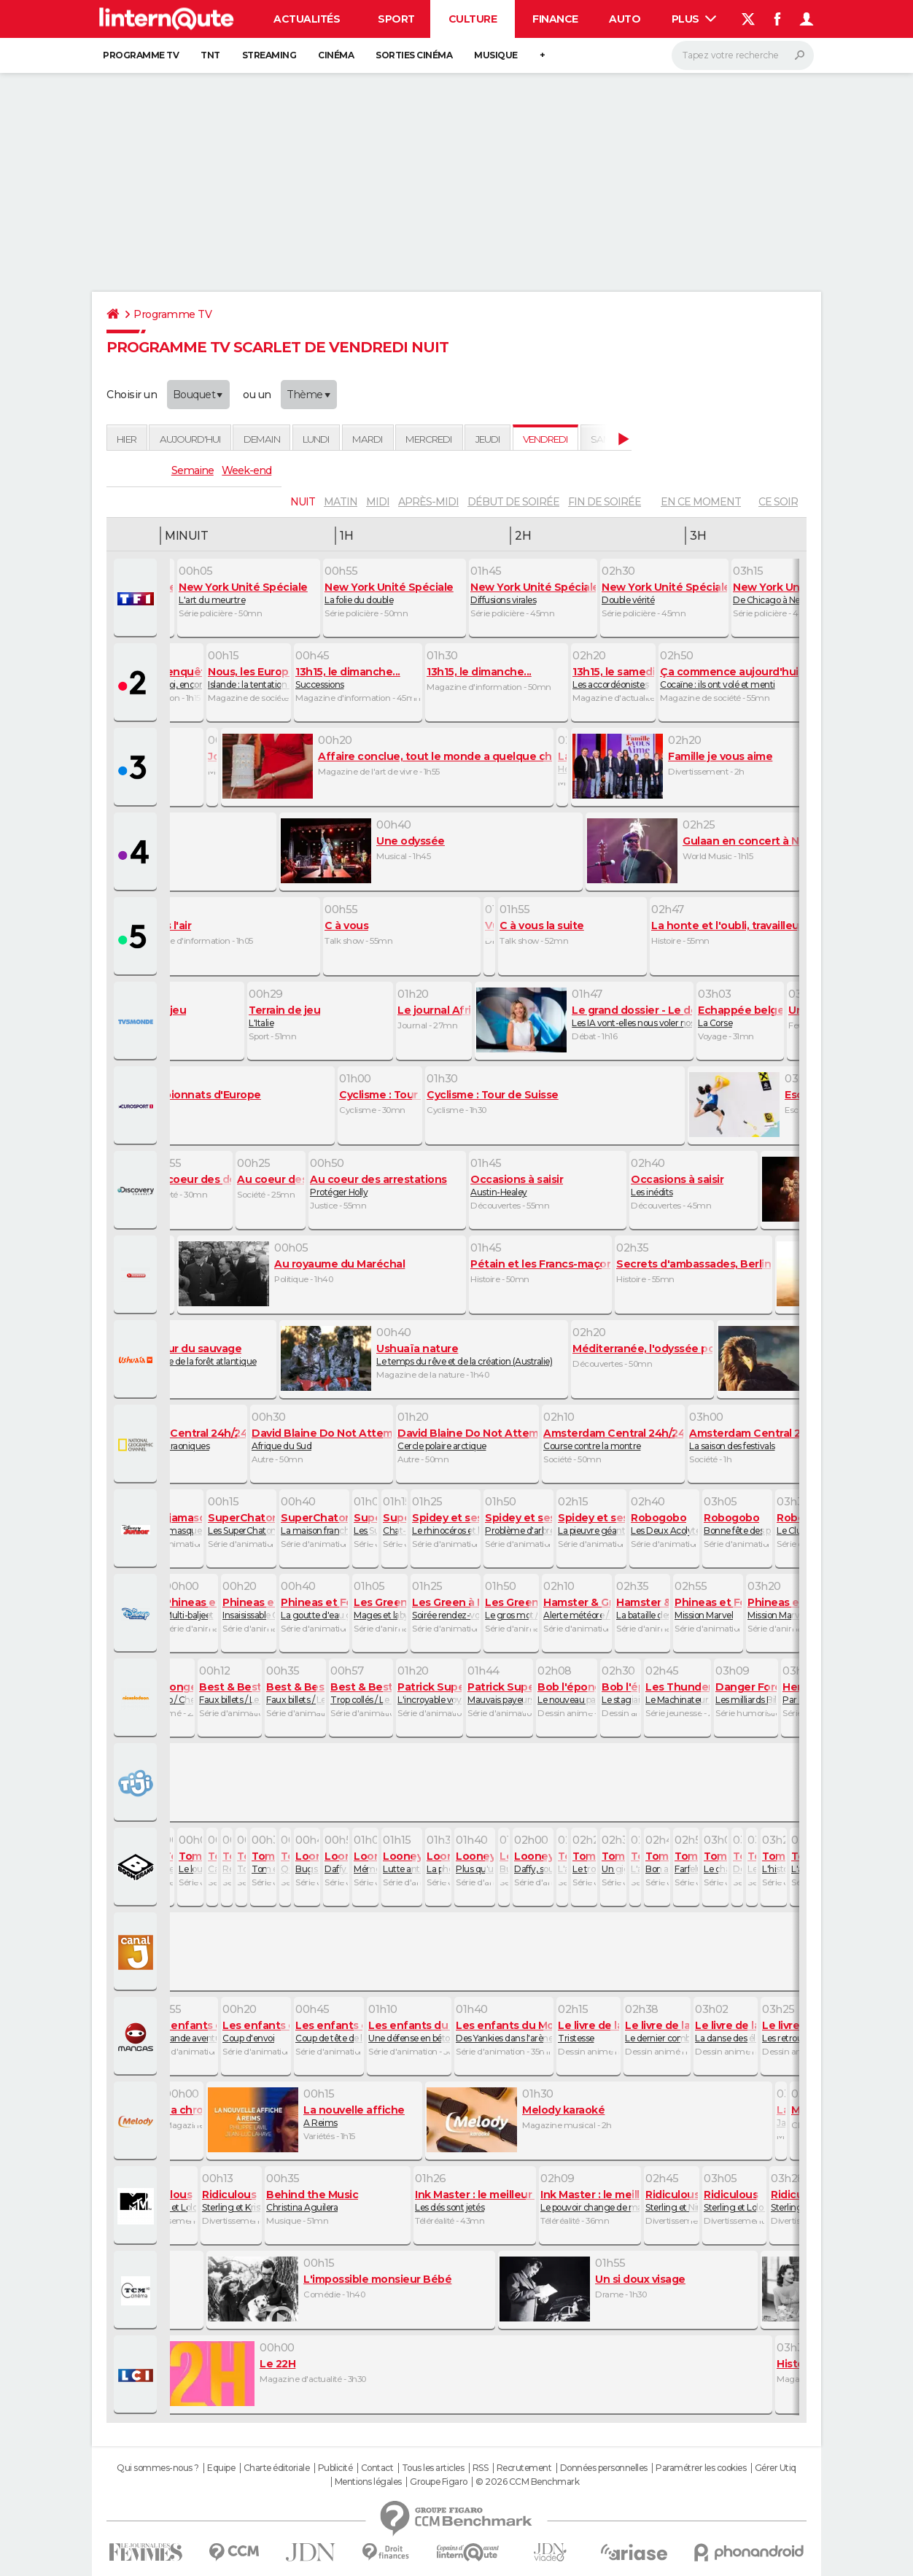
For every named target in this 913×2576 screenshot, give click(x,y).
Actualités (306, 19)
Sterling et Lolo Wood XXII (734, 2200)
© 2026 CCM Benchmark (527, 2482)
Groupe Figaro (438, 2482)
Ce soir (778, 501)
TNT (210, 55)
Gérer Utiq (775, 2468)
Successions (358, 677)
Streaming (269, 55)
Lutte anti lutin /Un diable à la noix (402, 1862)
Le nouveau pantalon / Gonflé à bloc (566, 1693)
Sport (396, 19)
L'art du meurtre (249, 593)
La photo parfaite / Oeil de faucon (438, 1862)
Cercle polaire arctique (467, 1439)
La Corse (740, 1016)
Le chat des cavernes (715, 1862)
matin (340, 501)
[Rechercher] (743, 55)
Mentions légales (368, 2482)
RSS (481, 2468)
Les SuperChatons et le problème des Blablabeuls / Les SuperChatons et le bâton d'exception (365, 1524)
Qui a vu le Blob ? (285, 1862)
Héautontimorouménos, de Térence (562, 762)
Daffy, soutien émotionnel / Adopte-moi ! (533, 1862)
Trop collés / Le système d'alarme (361, 1693)
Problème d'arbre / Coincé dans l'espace (518, 1524)
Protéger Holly (387, 1185)
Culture (472, 19)
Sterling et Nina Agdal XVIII (671, 2200)
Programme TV (141, 55)
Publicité (335, 2468)
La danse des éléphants (725, 2031)
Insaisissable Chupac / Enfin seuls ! (248, 1608)
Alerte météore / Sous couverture (576, 1608)
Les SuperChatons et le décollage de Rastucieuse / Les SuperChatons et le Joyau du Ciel (241, 1524)
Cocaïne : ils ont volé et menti (737, 677)
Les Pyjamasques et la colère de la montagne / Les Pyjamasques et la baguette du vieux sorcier (168, 1524)
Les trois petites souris (751, 1862)
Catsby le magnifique (212, 1862)
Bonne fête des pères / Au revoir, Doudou (737, 1524)
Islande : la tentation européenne (249, 677)
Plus (694, 19)
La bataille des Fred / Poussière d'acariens (642, 1608)
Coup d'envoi (256, 2031)
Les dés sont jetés (475, 2200)
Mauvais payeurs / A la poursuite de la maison (499, 1693)
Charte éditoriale (277, 2468)
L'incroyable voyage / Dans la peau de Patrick (429, 1693)
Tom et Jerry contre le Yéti (241, 1862)
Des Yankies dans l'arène (504, 2031)
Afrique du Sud (322, 1439)
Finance (555, 19)
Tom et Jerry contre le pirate (263, 1862)
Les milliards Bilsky (746, 1693)
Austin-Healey (547, 1185)
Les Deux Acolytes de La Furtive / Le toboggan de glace (664, 1524)
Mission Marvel (708, 1608)
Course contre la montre (613, 1439)
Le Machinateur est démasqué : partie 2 (677, 1693)
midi (377, 501)
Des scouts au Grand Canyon (737, 1862)
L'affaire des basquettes (562, 1862)
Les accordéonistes (613, 677)
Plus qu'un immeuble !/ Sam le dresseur (475, 1862)
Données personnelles (604, 2468)
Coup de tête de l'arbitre (328, 2031)
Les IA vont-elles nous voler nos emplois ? (584, 1016)
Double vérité (664, 593)
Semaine (192, 470)
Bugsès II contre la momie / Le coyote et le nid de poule (504, 1862)
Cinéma (336, 55)
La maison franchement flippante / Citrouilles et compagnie (314, 1524)
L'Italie (320, 1016)
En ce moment (701, 501)
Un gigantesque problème (613, 1862)
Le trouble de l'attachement (584, 1862)
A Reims (314, 2116)
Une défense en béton (409, 2031)
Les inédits (693, 1185)
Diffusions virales (533, 593)
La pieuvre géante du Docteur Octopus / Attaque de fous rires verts (591, 1524)
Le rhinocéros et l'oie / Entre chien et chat (445, 1524)
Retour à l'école (226, 1862)
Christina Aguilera (337, 2200)
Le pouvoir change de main (590, 2200)
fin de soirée (604, 501)
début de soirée (513, 501)
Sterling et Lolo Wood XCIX (167, 2200)
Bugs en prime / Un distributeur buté (307, 1862)
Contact (377, 2468)
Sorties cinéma (414, 55)
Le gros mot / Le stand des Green (511, 1608)
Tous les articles (433, 2468)
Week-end (246, 470)
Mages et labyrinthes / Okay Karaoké (380, 1608)
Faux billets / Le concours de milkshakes (229, 1693)
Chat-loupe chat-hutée (394, 1524)
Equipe (221, 2468)
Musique (496, 55)
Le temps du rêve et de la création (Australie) (424, 1354)
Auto (624, 19)
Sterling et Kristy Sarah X (231, 2200)
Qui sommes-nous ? (158, 2468)
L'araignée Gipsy (635, 1862)
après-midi (428, 501)
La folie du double (395, 593)
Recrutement (524, 2468)
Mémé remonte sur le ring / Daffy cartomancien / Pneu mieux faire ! (365, 1862)
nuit (302, 501)
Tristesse (588, 2031)
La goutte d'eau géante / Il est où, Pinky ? (314, 1608)
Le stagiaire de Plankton (621, 1693)
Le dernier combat (657, 2031)
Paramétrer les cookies (701, 2468)
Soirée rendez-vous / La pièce (445, 1608)
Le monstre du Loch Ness (168, 1862)
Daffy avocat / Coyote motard (336, 1862)
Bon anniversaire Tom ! (657, 1862)
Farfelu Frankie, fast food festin (686, 1862)
